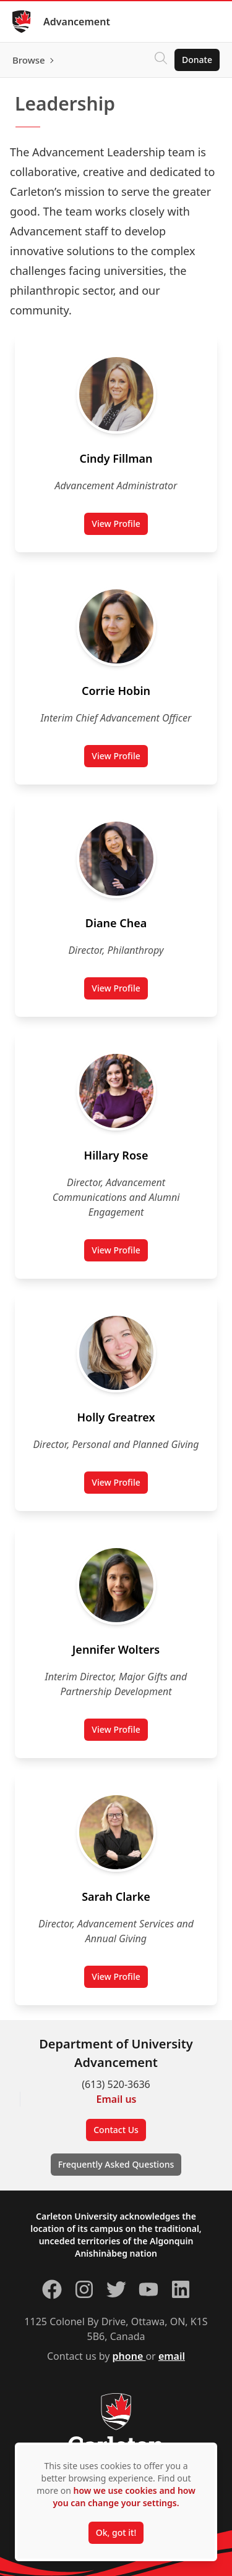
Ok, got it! (116, 2532)
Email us (117, 2099)
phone (129, 2356)
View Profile (119, 526)
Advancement (76, 21)
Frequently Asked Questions (116, 2164)
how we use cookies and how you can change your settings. (124, 2497)
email (171, 2356)
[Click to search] (161, 60)
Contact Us (116, 2130)
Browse (28, 60)
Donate (197, 59)
